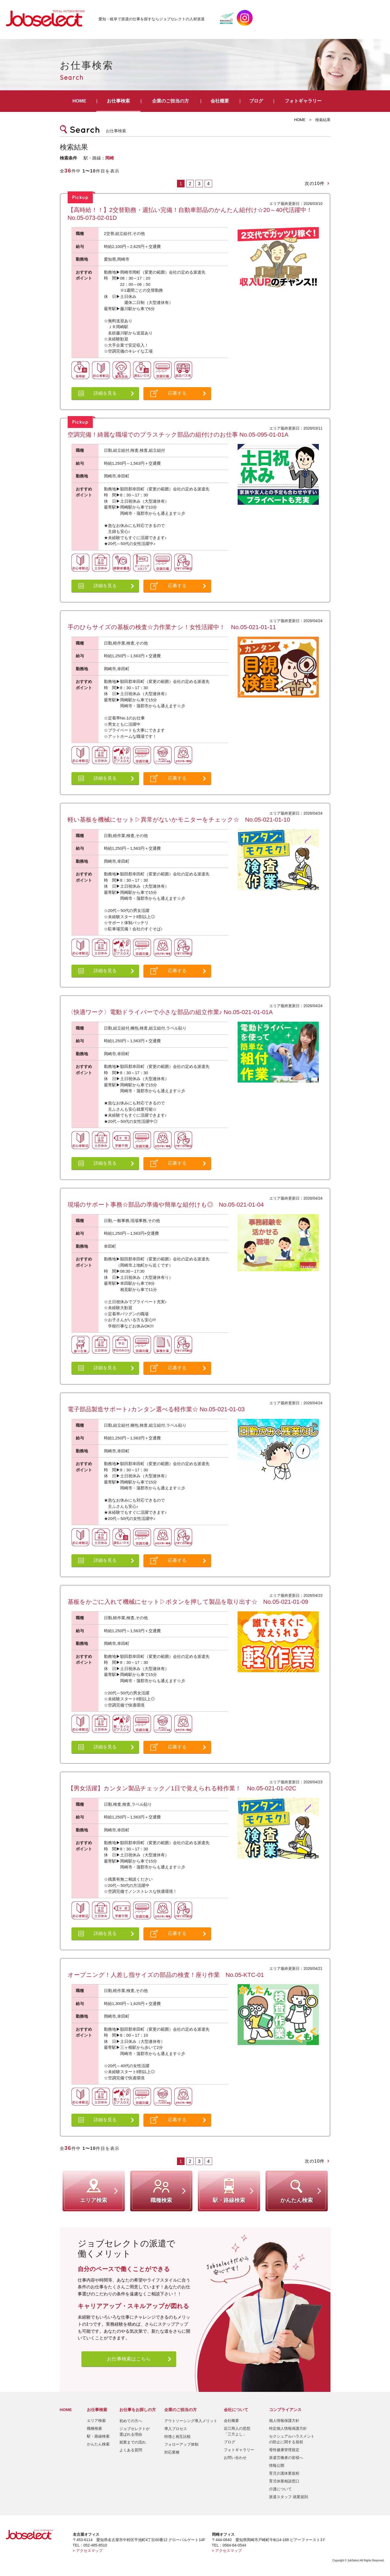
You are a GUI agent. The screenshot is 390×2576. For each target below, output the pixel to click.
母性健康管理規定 (284, 2450)
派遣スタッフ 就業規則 (288, 2497)
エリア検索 (96, 2420)
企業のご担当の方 (170, 101)
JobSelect (48, 18)
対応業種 (171, 2452)
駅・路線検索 (98, 2436)
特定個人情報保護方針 (288, 2428)
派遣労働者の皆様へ (286, 2457)
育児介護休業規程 (284, 2473)
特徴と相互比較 (177, 2436)
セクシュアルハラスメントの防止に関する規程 (291, 2439)
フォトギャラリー (303, 101)
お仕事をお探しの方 (137, 2409)
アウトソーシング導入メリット (190, 2421)
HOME (79, 101)
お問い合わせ (235, 2457)
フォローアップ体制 (181, 2444)
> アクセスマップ (88, 2550)
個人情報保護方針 (284, 2420)
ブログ (256, 101)
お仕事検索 (118, 101)
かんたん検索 (98, 2444)
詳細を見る (105, 393)
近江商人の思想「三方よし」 (237, 2431)
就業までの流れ (132, 2442)
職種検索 (94, 2428)
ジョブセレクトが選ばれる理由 (134, 2431)
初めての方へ (130, 2421)
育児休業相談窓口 (284, 2481)
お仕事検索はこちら (129, 2359)
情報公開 (276, 2465)
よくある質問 (130, 2450)
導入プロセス (175, 2428)
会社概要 (220, 101)
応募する (177, 393)
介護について (280, 2489)
